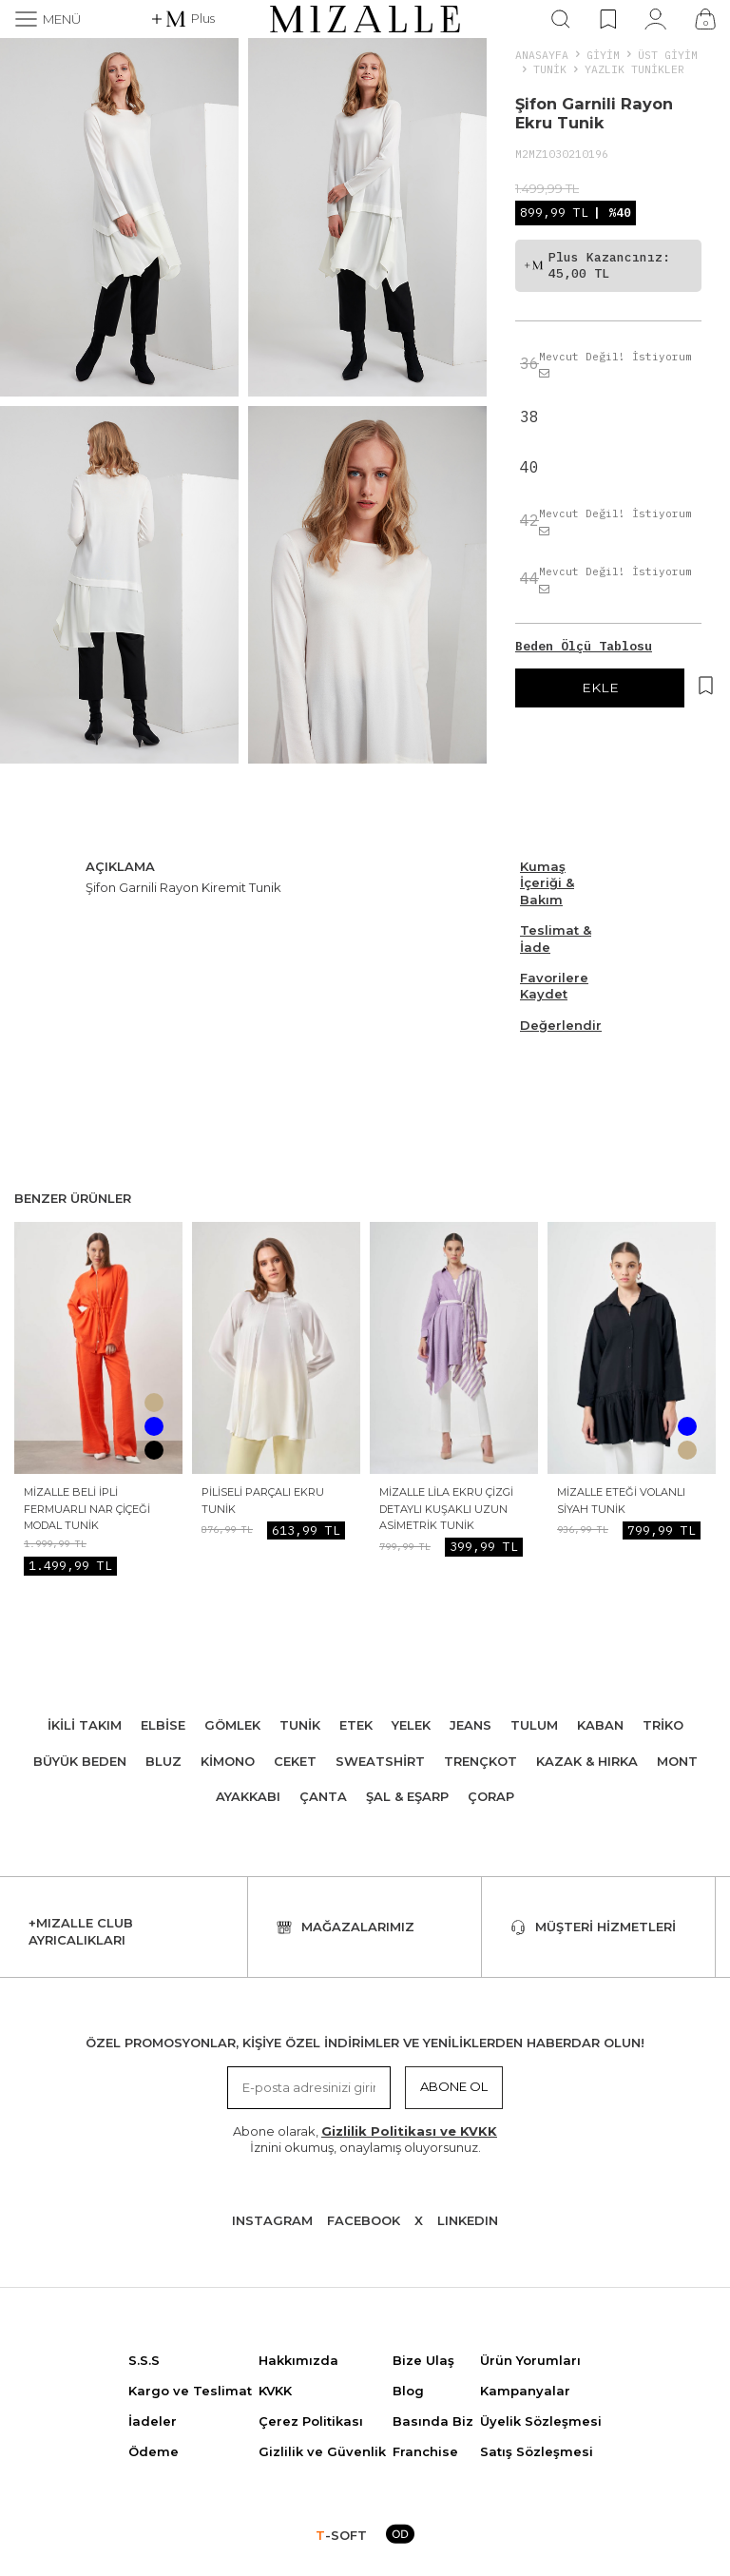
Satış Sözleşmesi (536, 2451)
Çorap (491, 1796)
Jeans (470, 1725)
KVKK (275, 2390)
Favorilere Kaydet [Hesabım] (554, 985)
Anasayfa (541, 55)
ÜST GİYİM (668, 55)
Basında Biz (433, 2421)
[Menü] (47, 19)
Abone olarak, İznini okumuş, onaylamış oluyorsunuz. (365, 2139)
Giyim (603, 55)
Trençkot (480, 1761)
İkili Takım (85, 1725)
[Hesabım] (655, 19)
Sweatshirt (380, 1761)
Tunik (550, 69)
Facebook (363, 2220)
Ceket (295, 1761)
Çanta (323, 1796)
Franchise (425, 2451)
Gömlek (232, 1725)
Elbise (163, 1725)
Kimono (228, 1761)
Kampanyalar (525, 2390)
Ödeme (153, 2451)
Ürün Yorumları (530, 2360)
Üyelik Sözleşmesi (541, 2421)
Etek (356, 1725)
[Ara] (560, 19)
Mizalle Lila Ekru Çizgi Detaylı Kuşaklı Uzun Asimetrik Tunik (446, 1508)
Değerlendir (561, 1025)
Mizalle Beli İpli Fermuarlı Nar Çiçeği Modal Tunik (87, 1508)
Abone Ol (454, 2086)
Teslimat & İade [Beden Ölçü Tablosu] (555, 938)
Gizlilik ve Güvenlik (322, 2451)
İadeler (152, 2421)
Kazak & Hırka (587, 1761)
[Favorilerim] (608, 19)
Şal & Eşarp (407, 1796)
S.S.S (144, 2360)
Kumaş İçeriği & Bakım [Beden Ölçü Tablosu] (547, 883)
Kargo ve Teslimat (190, 2390)
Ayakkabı (248, 1796)
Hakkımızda (298, 2360)
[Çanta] (705, 19)
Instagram (272, 2220)
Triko (663, 1725)
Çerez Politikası (311, 2421)
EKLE (600, 687)
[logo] (365, 19)
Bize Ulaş (423, 2360)
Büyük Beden (79, 1761)
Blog (408, 2390)
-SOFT (341, 2535)
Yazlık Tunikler (634, 69)
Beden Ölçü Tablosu (583, 646)
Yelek (411, 1725)
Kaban (600, 1725)
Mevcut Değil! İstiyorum (615, 364)
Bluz (163, 1761)
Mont (677, 1761)
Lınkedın (467, 2220)
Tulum (534, 1725)
